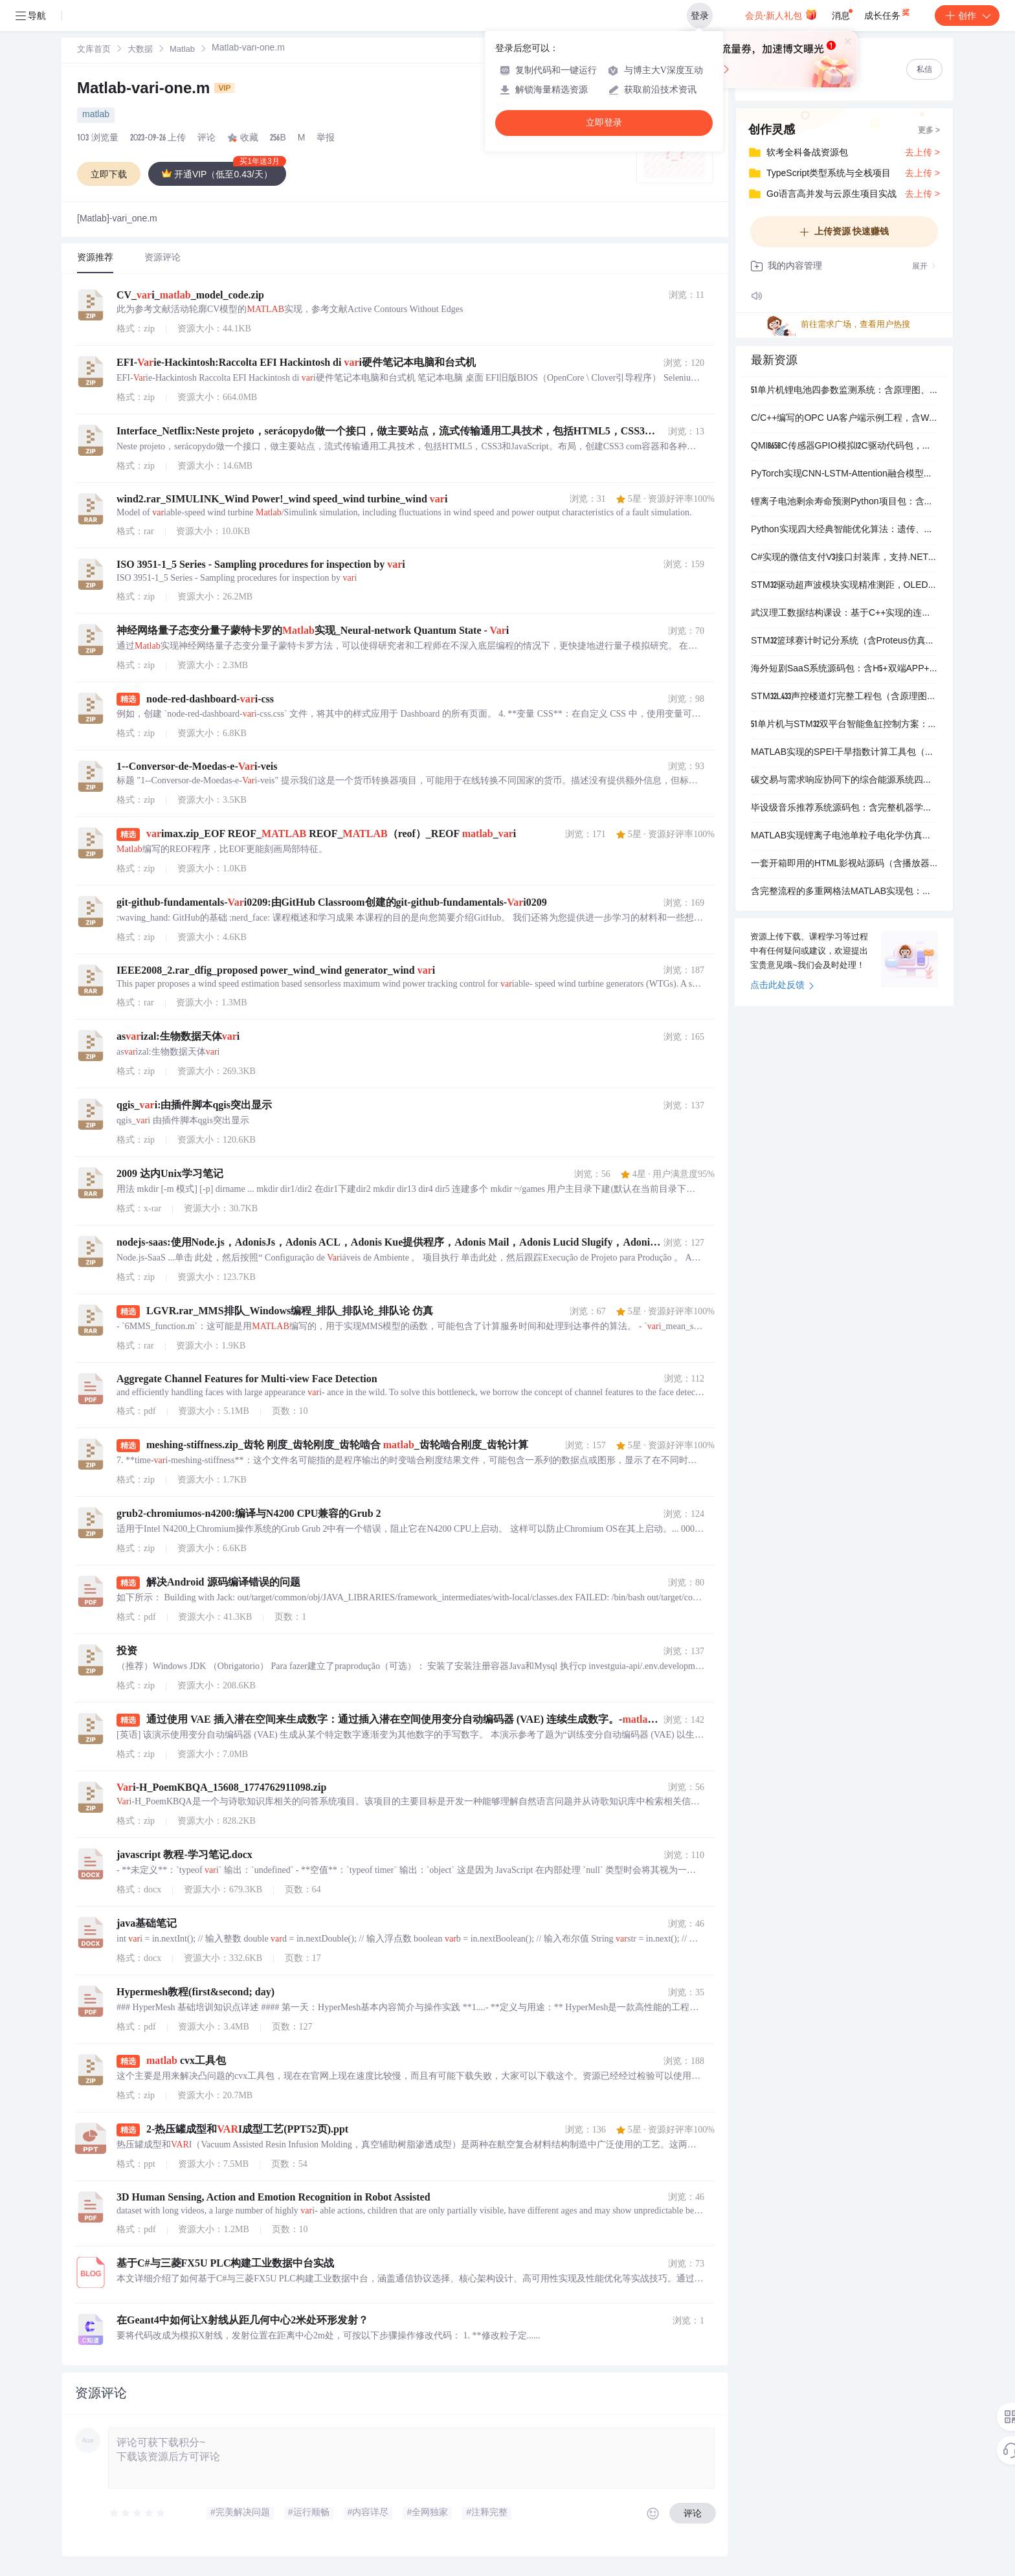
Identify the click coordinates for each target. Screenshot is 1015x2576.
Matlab (182, 50)
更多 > (929, 131)
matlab (95, 115)
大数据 (140, 50)
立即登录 (604, 123)
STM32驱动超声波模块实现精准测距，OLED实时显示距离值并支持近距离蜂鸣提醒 (844, 585)
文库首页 (94, 50)
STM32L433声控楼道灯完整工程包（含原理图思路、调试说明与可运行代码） (844, 697)
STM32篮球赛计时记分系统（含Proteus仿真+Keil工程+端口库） (844, 641)
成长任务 (887, 13)
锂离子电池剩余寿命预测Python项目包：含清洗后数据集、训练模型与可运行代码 (844, 502)
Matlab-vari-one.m (156, 90)
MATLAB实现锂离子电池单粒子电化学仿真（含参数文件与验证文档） (844, 836)
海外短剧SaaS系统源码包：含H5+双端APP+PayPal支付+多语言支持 (844, 669)
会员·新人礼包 (781, 14)
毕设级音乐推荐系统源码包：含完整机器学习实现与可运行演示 (844, 808)
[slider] (138, 2513)
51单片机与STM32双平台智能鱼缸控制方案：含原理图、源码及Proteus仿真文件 (844, 725)
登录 (700, 15)
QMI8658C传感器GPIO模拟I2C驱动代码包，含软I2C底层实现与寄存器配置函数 (844, 446)
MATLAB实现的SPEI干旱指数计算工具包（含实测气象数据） (844, 752)
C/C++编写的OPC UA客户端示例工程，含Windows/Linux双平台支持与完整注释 (844, 418)
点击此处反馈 (782, 986)
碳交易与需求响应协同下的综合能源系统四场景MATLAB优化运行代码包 (844, 780)
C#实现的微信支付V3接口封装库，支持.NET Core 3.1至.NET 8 (844, 558)
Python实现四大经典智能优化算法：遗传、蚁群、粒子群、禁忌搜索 (844, 530)
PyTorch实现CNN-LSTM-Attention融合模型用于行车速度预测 (844, 474)
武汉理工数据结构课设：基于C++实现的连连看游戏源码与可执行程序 (844, 613)
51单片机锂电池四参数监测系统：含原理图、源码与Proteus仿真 (844, 391)
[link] (94, 49)
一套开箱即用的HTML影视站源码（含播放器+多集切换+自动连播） (844, 864)
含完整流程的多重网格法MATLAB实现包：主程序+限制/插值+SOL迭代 (844, 892)
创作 (967, 15)
